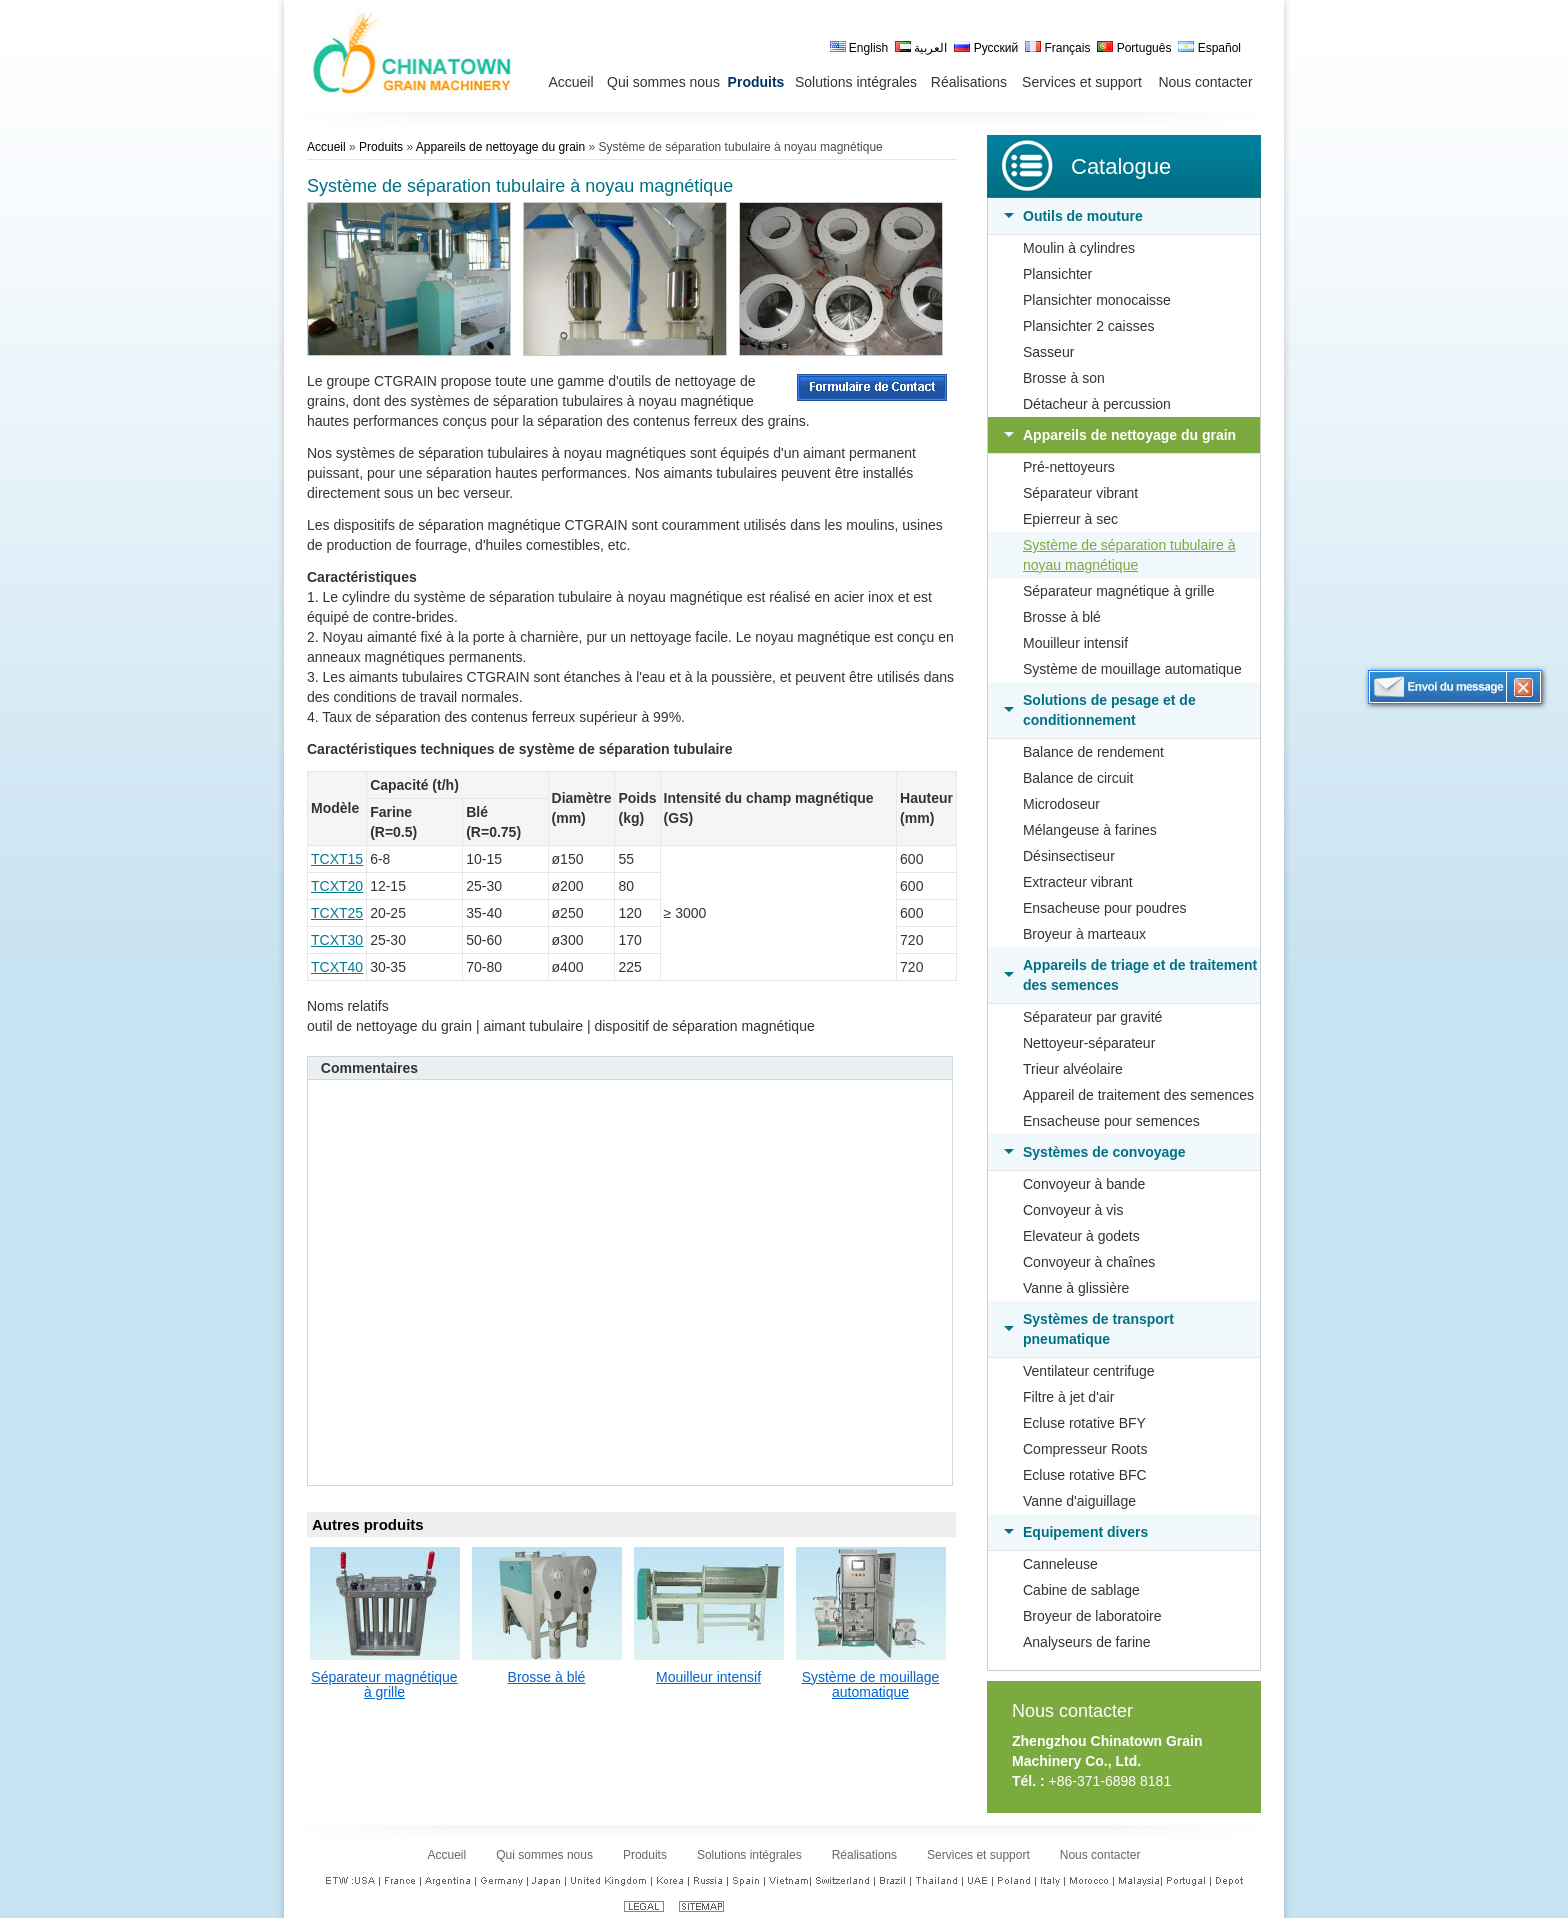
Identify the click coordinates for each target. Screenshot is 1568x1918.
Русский (986, 48)
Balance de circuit (1078, 778)
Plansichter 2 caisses (1089, 326)
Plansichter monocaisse (1097, 300)
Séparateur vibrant (1080, 493)
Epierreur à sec (1070, 519)
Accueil (326, 147)
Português (1134, 48)
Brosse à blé (1062, 617)
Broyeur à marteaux (1084, 934)
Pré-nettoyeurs (1069, 467)
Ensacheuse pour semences (1111, 1121)
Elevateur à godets (1081, 1236)
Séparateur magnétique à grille (1118, 591)
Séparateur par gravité (1092, 1017)
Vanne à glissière (1076, 1288)
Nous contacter (1072, 1711)
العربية (921, 48)
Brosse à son (1064, 378)
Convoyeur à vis (1073, 1210)
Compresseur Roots (1085, 1449)
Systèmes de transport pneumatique (1098, 1329)
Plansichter (1057, 274)
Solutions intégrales (749, 1855)
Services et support (978, 1855)
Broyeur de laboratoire (1092, 1616)
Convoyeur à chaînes (1089, 1262)
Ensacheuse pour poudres (1104, 908)
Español (1209, 48)
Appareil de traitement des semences (1138, 1095)
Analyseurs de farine (1087, 1642)
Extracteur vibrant (1078, 882)
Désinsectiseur (1069, 856)
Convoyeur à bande (1084, 1184)
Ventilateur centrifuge (1089, 1371)
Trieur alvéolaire (1073, 1069)
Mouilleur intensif (1075, 643)
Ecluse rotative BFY (1084, 1423)
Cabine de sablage (1081, 1590)
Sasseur (1048, 352)
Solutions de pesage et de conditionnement (1109, 710)
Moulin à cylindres (1079, 248)
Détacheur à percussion (1097, 404)
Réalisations (864, 1855)
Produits (381, 147)
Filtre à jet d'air (1068, 1397)
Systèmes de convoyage (1104, 1152)
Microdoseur (1061, 804)
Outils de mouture (1083, 216)
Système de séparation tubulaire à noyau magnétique (1129, 555)
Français (1057, 48)
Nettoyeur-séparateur (1089, 1043)
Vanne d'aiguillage (1079, 1501)
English (859, 48)
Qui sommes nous (544, 1855)
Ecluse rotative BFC (1085, 1475)
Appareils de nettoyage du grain (1129, 435)
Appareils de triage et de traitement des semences (1140, 975)
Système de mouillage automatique (1132, 669)
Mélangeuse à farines (1090, 830)
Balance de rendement (1093, 752)
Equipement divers (1085, 1532)
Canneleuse (1060, 1564)
